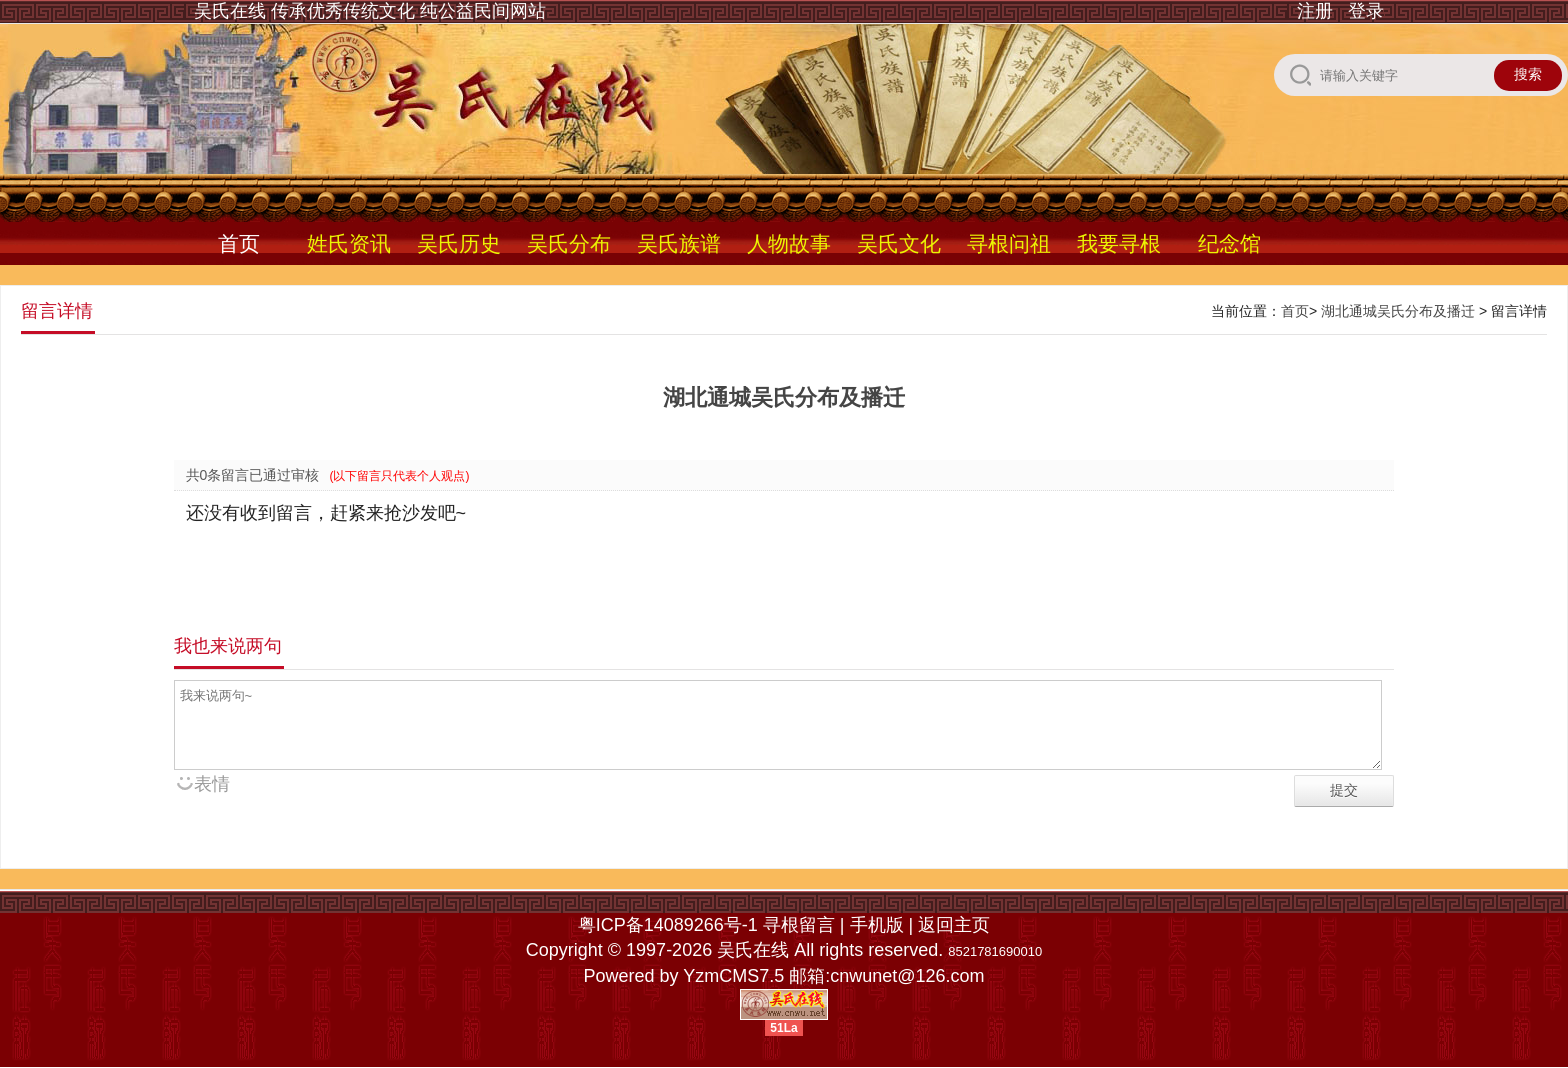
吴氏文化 (899, 243)
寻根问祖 (1009, 243)
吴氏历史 (459, 243)
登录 (1366, 11)
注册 (1315, 11)
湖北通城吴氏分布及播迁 (1398, 311)
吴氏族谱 (679, 243)
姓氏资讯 (349, 243)
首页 (239, 243)
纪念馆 (1229, 243)
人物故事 (789, 243)
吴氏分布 (569, 243)
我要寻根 (1119, 243)
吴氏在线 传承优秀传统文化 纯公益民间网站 (370, 11)
